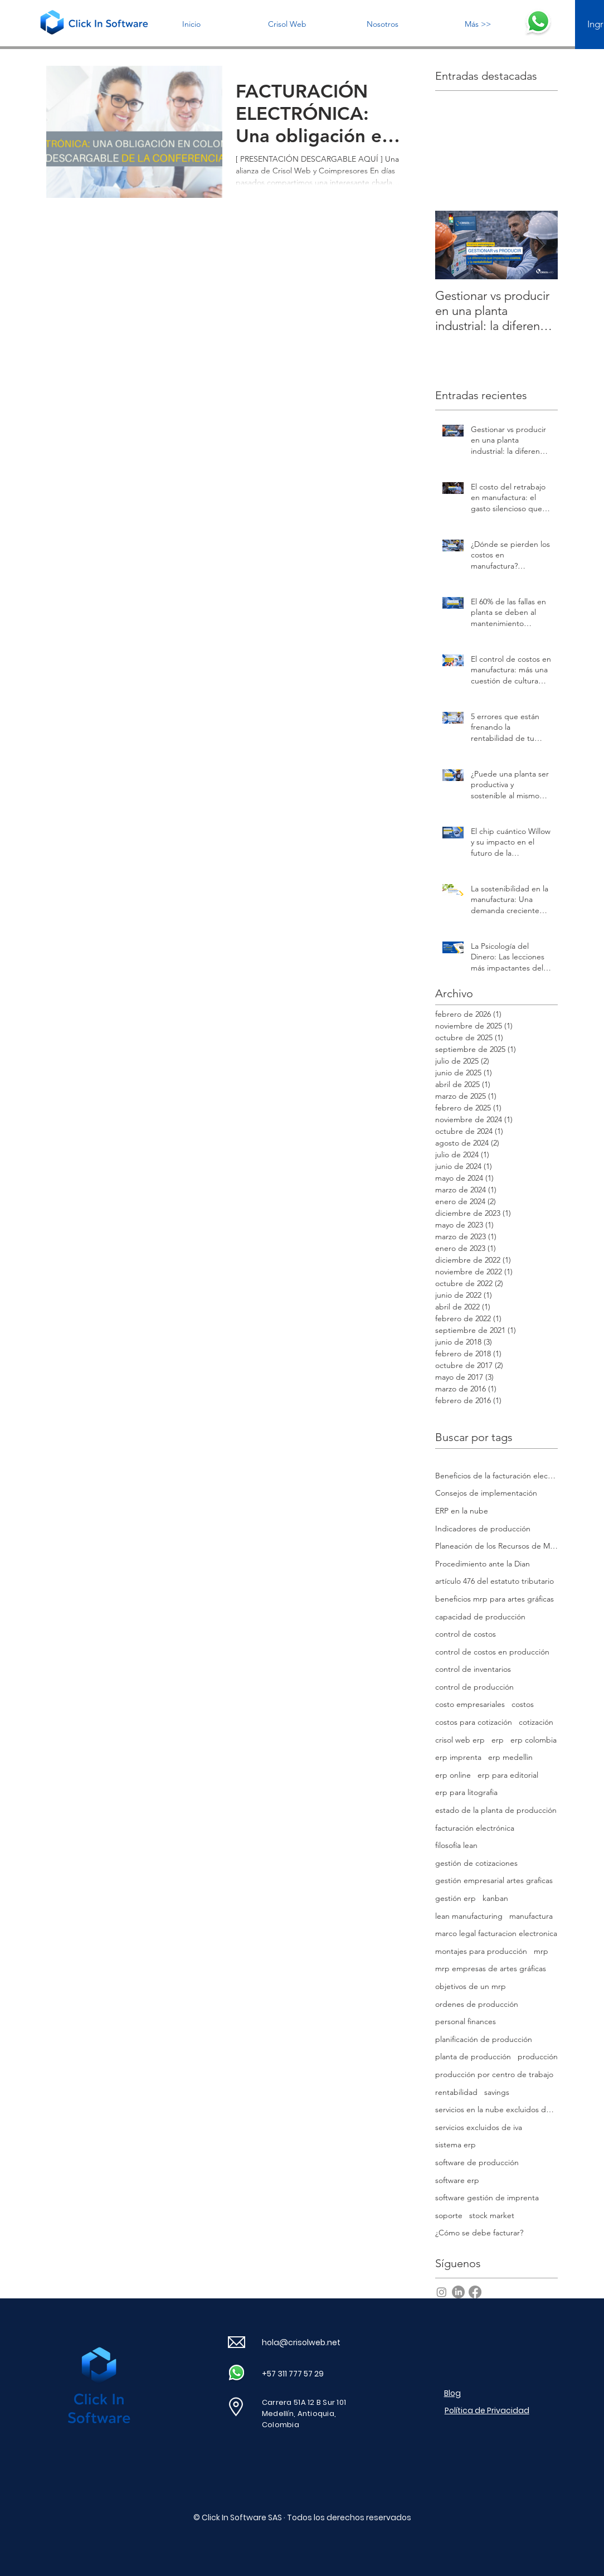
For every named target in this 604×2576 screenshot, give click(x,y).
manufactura (531, 1916)
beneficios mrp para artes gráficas (494, 1599)
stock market (491, 2215)
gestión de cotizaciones (476, 1863)
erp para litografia (466, 1792)
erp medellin (510, 1757)
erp (497, 1740)
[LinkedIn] (458, 2292)
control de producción (474, 1687)
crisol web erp (460, 1740)
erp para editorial (508, 1775)
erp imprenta (458, 1757)
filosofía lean (456, 1845)
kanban (495, 1898)
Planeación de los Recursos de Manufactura (496, 1546)
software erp (457, 2180)
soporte (448, 2215)
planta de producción (473, 2056)
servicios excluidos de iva (478, 2127)
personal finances (465, 2021)
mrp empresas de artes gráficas (490, 1968)
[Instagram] (441, 2292)
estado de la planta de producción (496, 1810)
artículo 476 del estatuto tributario (494, 1581)
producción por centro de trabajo (494, 2074)
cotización (536, 1722)
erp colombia (533, 1740)
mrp (541, 1951)
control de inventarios (473, 1669)
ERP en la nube (461, 1511)
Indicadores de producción (482, 1529)
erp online (453, 1775)
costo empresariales (470, 1704)
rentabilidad (456, 2092)
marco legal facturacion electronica (496, 1933)
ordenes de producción (476, 2004)
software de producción (477, 2162)
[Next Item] (540, 245)
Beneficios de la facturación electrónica (496, 1476)
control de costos (465, 1634)
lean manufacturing (469, 1916)
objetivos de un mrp (470, 1986)
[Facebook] (475, 2292)
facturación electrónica (474, 1828)
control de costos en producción (492, 1652)
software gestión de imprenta (487, 2197)
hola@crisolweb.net (301, 2342)
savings (496, 2092)
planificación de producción (483, 2039)
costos (523, 1704)
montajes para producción (481, 1951)
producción (538, 2056)
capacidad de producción (480, 1617)
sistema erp (455, 2145)
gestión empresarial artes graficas (494, 1880)
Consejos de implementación (486, 1493)
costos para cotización (473, 1722)
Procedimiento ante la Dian (482, 1564)
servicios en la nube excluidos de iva (496, 2109)
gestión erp (455, 1898)
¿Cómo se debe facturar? (479, 2233)
